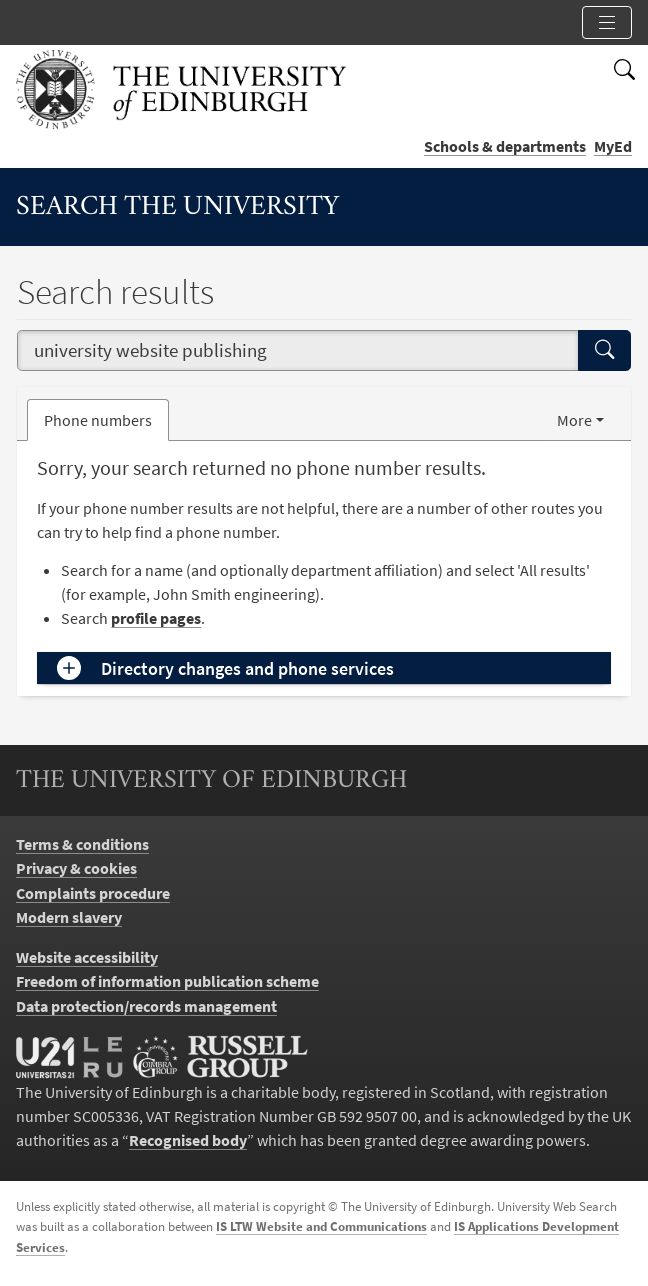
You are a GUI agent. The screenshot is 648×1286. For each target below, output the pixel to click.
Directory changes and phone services (247, 668)
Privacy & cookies (76, 868)
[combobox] (298, 350)
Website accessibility (87, 957)
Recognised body (188, 1140)
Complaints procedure (93, 893)
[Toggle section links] (607, 22)
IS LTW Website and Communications (321, 1226)
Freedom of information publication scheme (167, 981)
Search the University (177, 208)
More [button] (574, 420)
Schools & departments (505, 146)
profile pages (156, 618)
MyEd (613, 146)
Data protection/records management (146, 1006)
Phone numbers (106, 418)
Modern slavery (69, 917)
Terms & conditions (82, 844)
